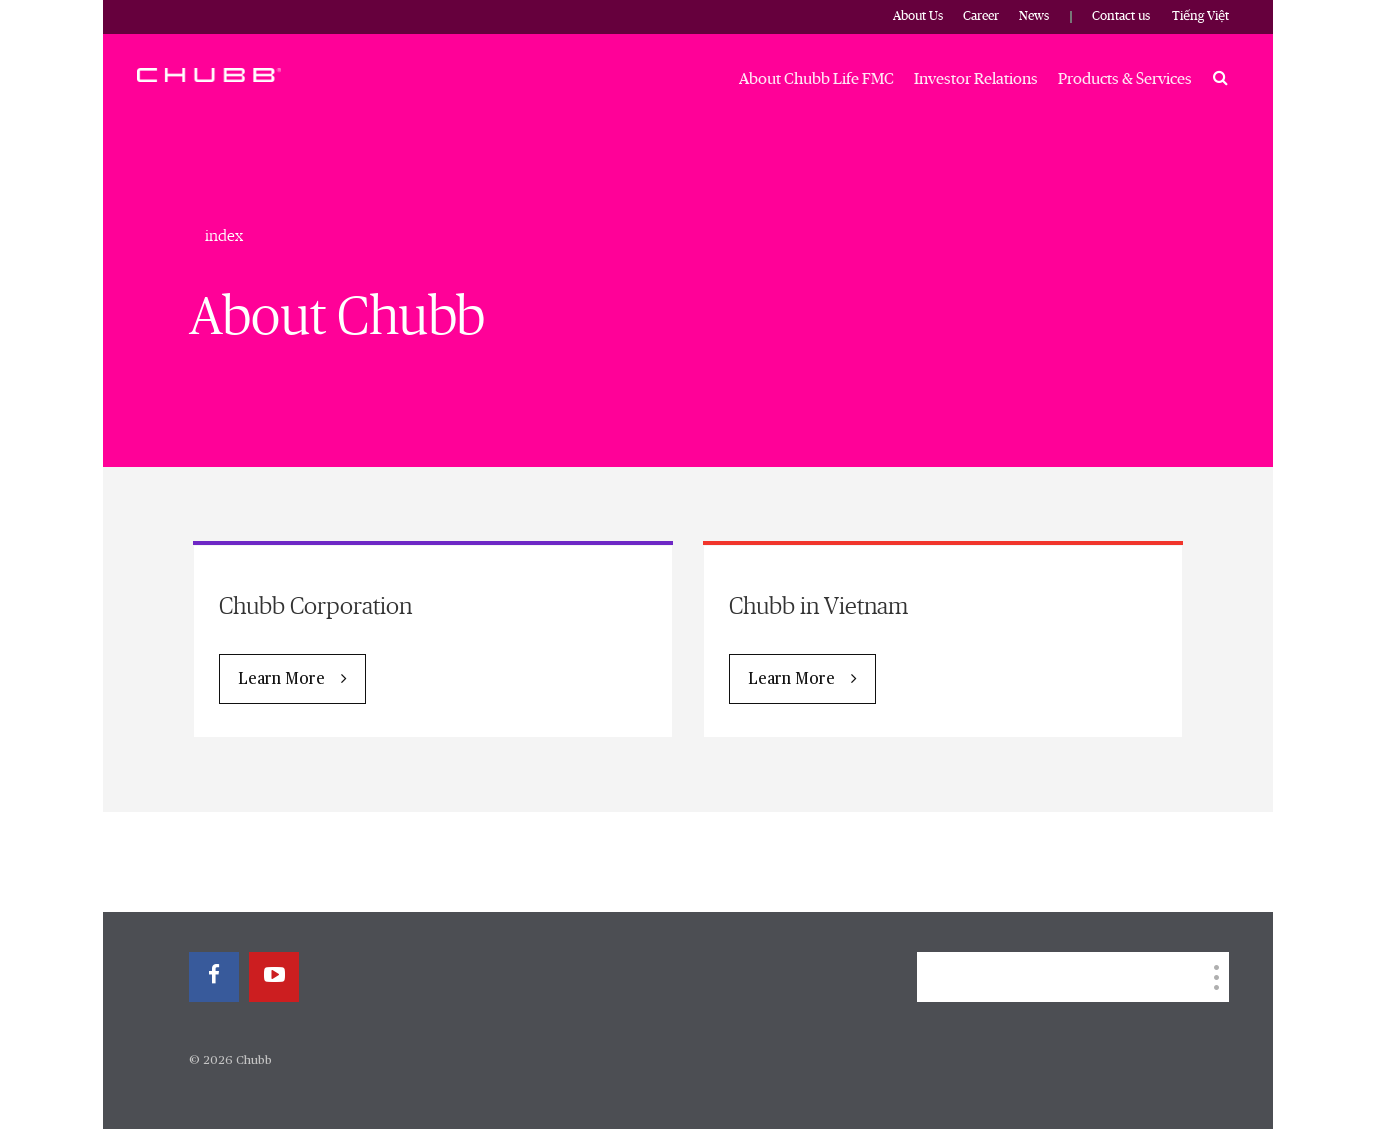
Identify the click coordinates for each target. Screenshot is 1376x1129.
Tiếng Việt (1200, 16)
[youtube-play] (274, 977)
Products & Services (1125, 79)
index (224, 236)
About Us (918, 16)
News (1034, 16)
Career (981, 16)
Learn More (281, 680)
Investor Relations (976, 79)
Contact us (1121, 16)
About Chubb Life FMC (816, 79)
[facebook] (214, 977)
